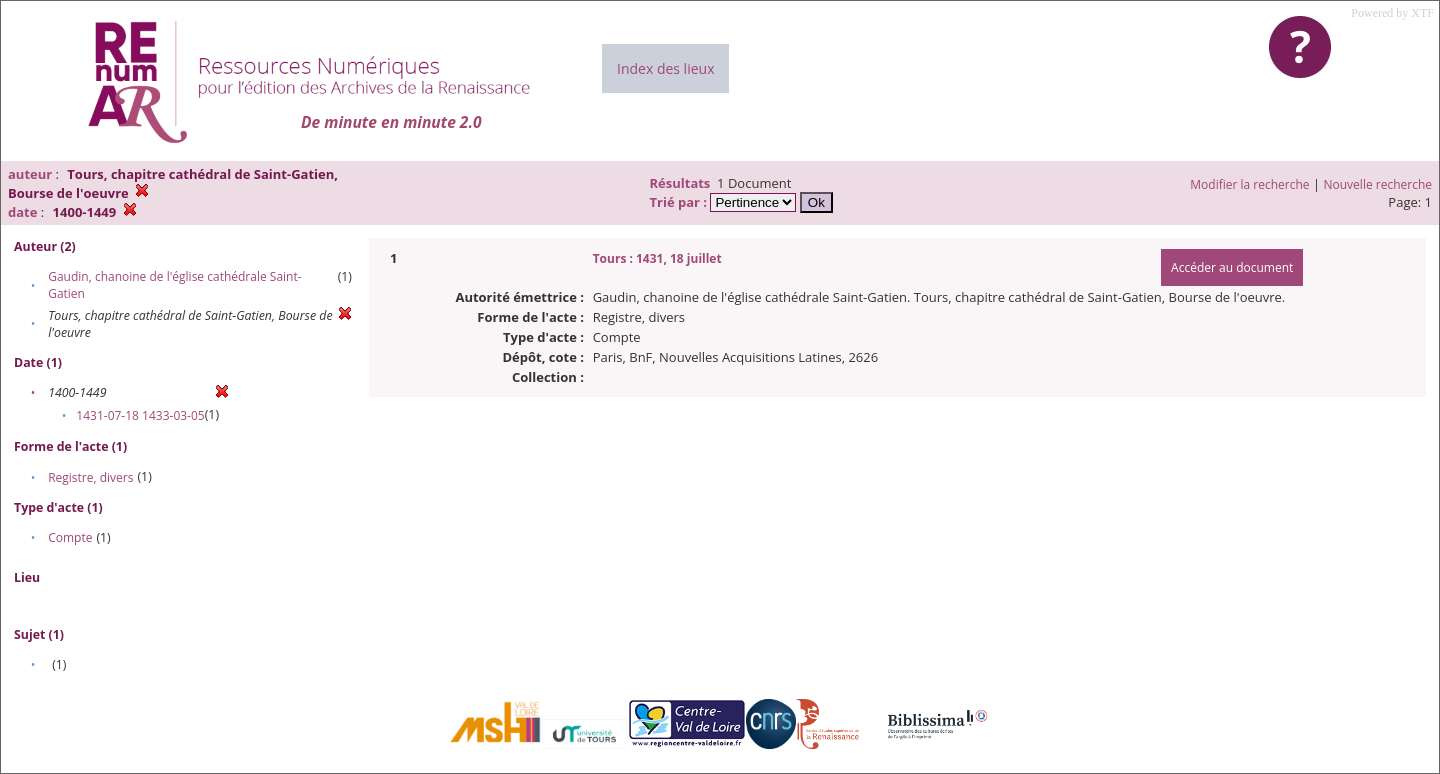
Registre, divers (90, 477)
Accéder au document (1232, 267)
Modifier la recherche (1249, 184)
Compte (70, 537)
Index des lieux (665, 68)
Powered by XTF (1392, 13)
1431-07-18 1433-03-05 (140, 415)
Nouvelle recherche (1378, 184)
